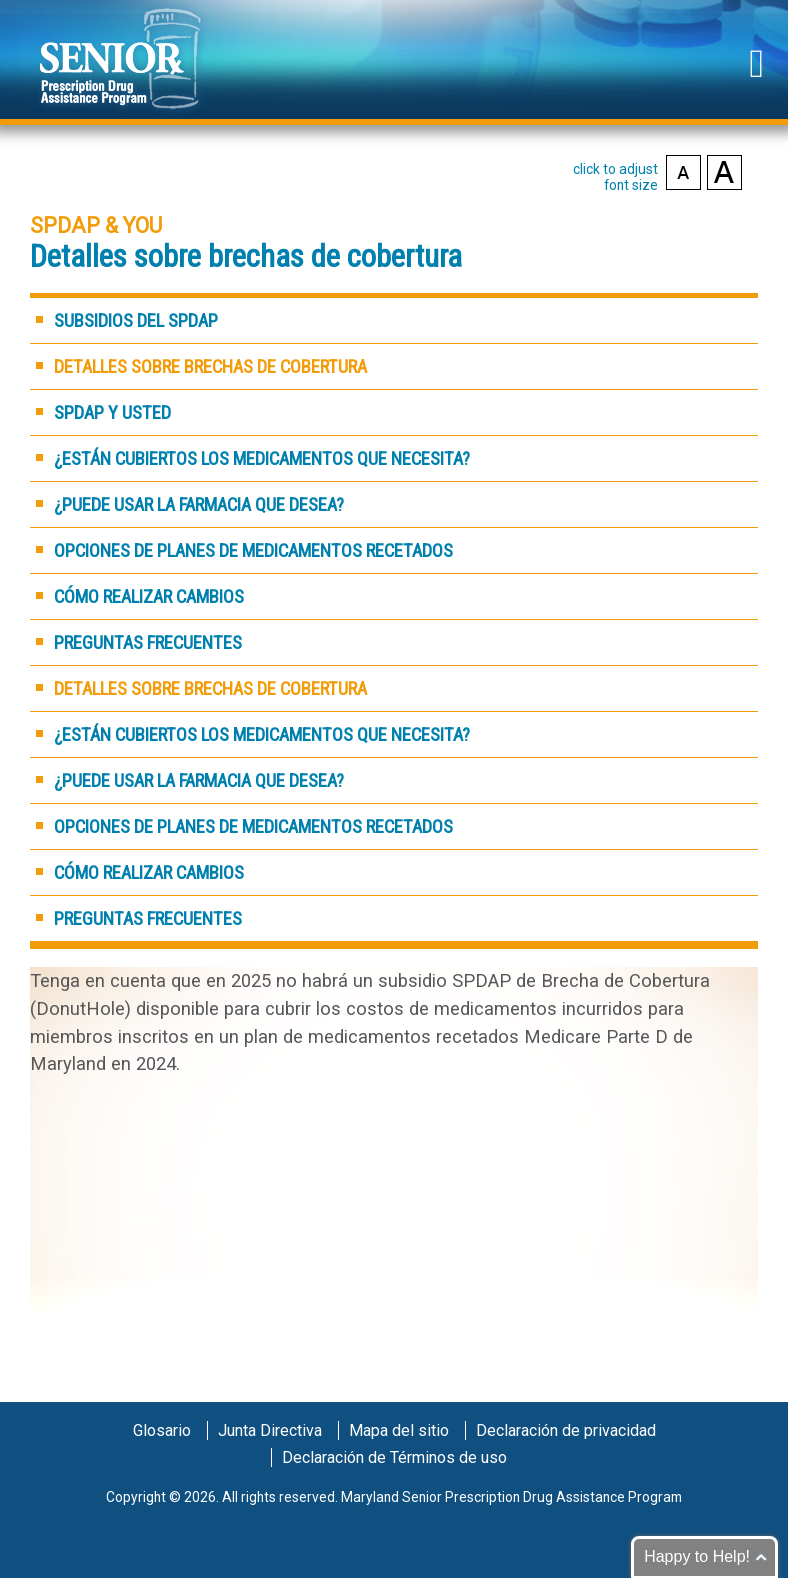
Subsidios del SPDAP (136, 320)
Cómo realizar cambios (149, 596)
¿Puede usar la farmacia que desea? (199, 504)
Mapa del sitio (399, 1430)
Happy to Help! (697, 1556)
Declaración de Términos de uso (394, 1457)
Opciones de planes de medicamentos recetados (253, 550)
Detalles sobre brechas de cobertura (210, 366)
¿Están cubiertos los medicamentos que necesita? (262, 458)
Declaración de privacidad (566, 1430)
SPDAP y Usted (112, 412)
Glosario (162, 1430)
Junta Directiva (270, 1430)
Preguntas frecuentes (148, 642)
